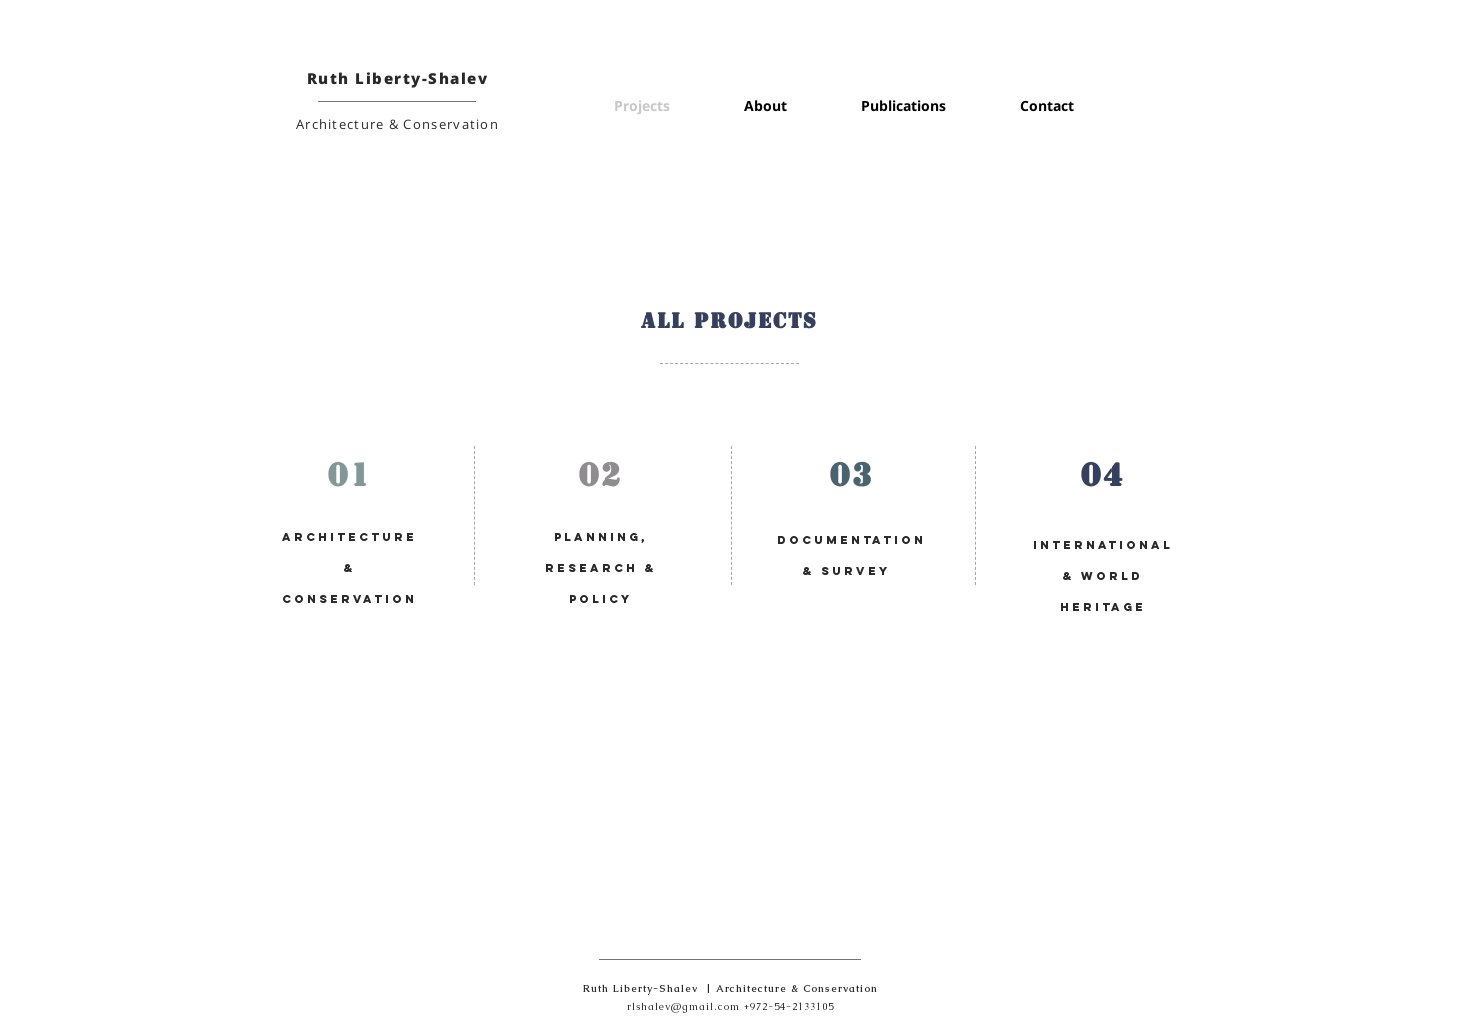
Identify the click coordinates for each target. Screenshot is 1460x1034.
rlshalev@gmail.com (683, 1006)
